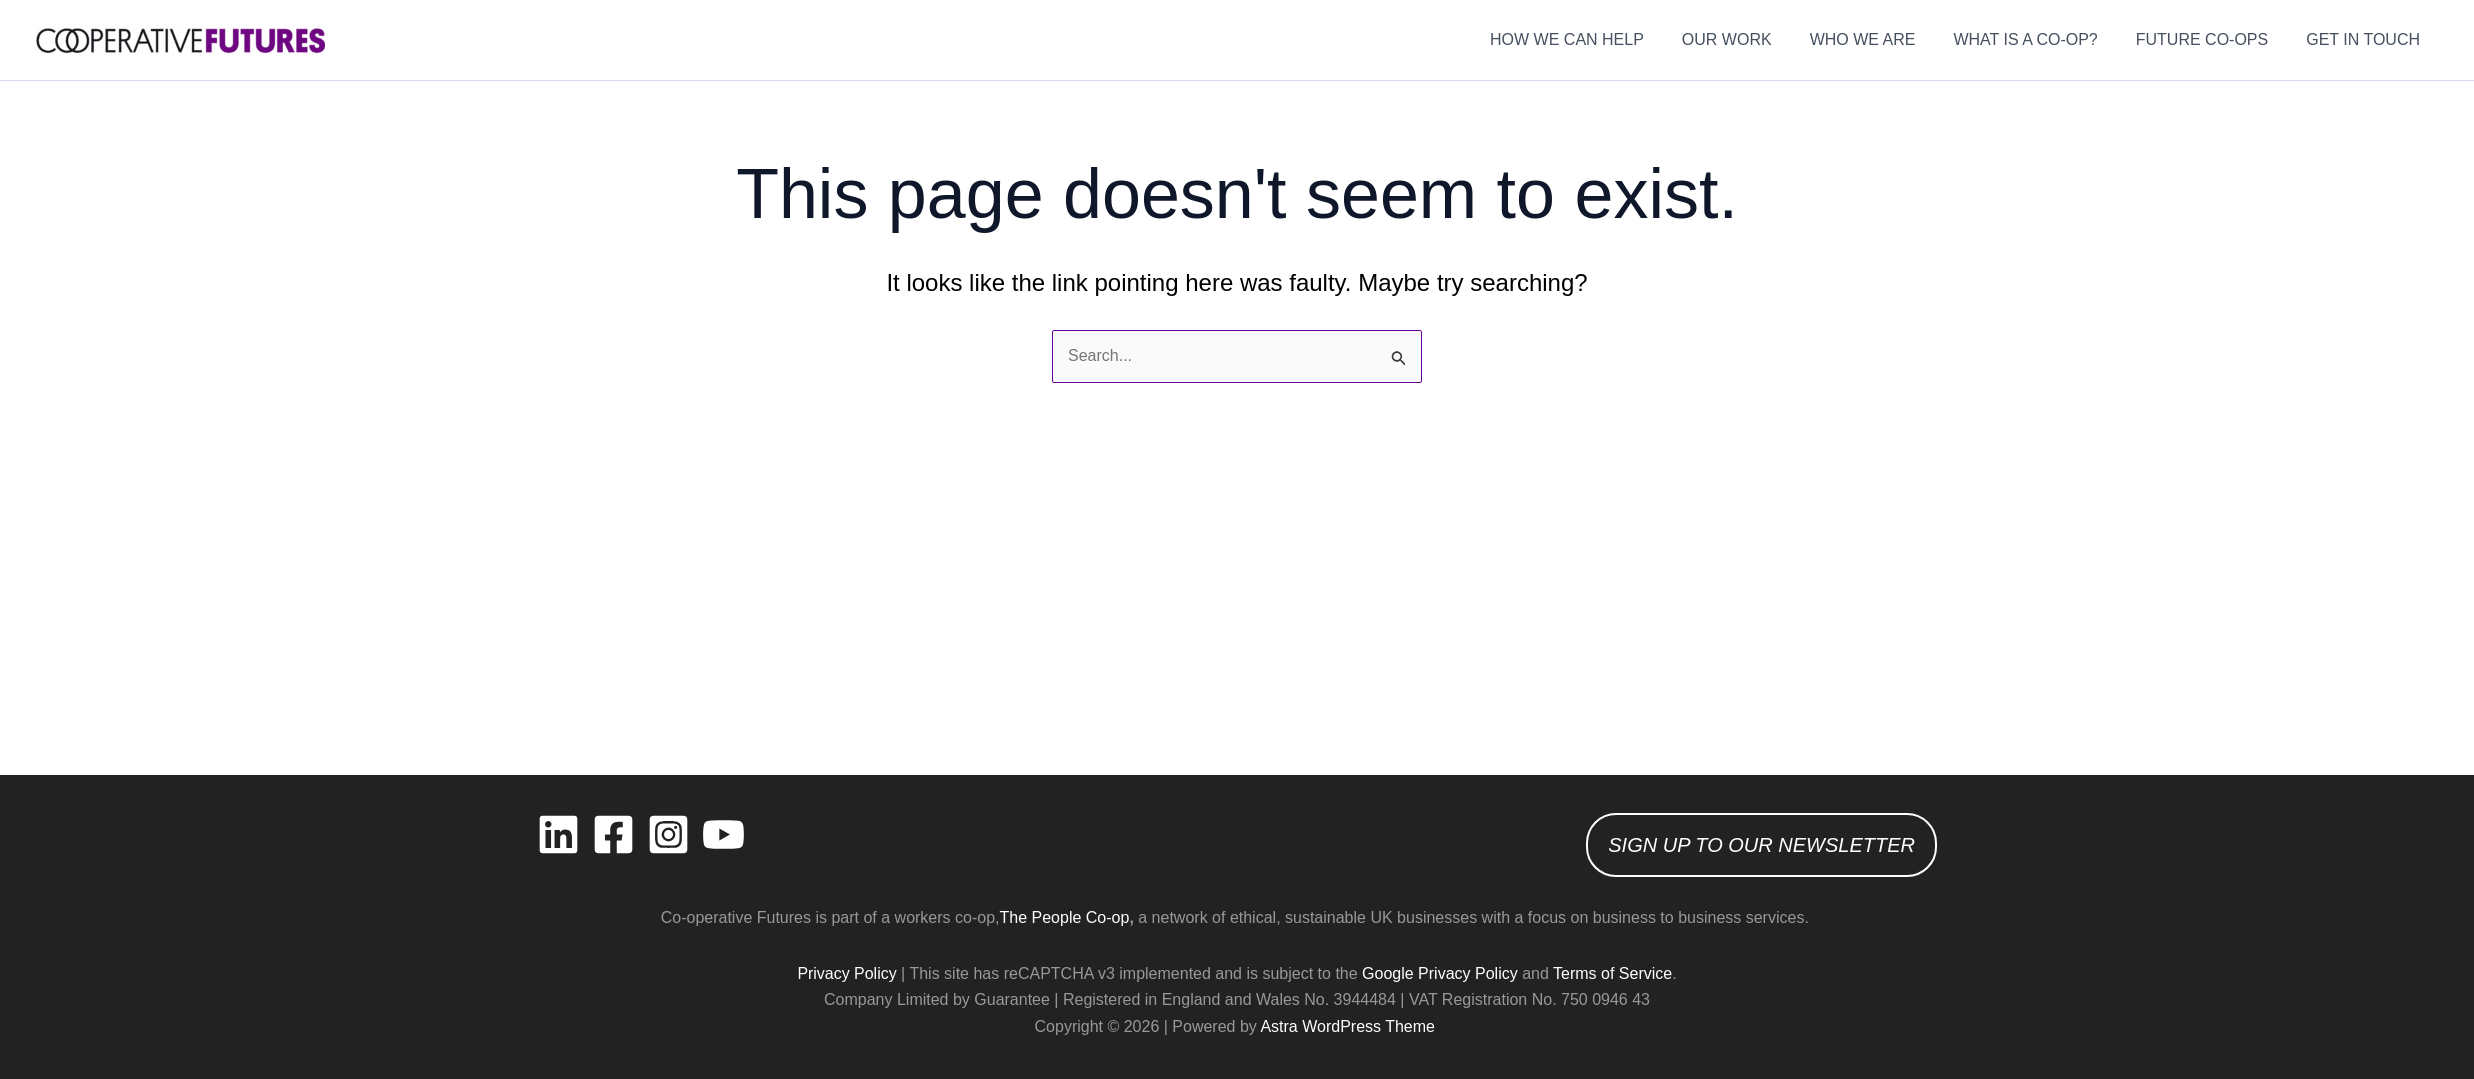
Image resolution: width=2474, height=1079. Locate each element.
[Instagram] (668, 834)
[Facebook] (613, 834)
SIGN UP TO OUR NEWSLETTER (1761, 845)
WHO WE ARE (1884, 39)
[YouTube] (723, 834)
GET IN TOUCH (2366, 39)
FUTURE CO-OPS (2211, 39)
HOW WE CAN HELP (1600, 39)
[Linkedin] (558, 834)
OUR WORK (1754, 39)
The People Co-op (1065, 917)
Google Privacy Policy (1440, 973)
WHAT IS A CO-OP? (2040, 39)
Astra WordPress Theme (1347, 1026)
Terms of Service (1612, 973)
